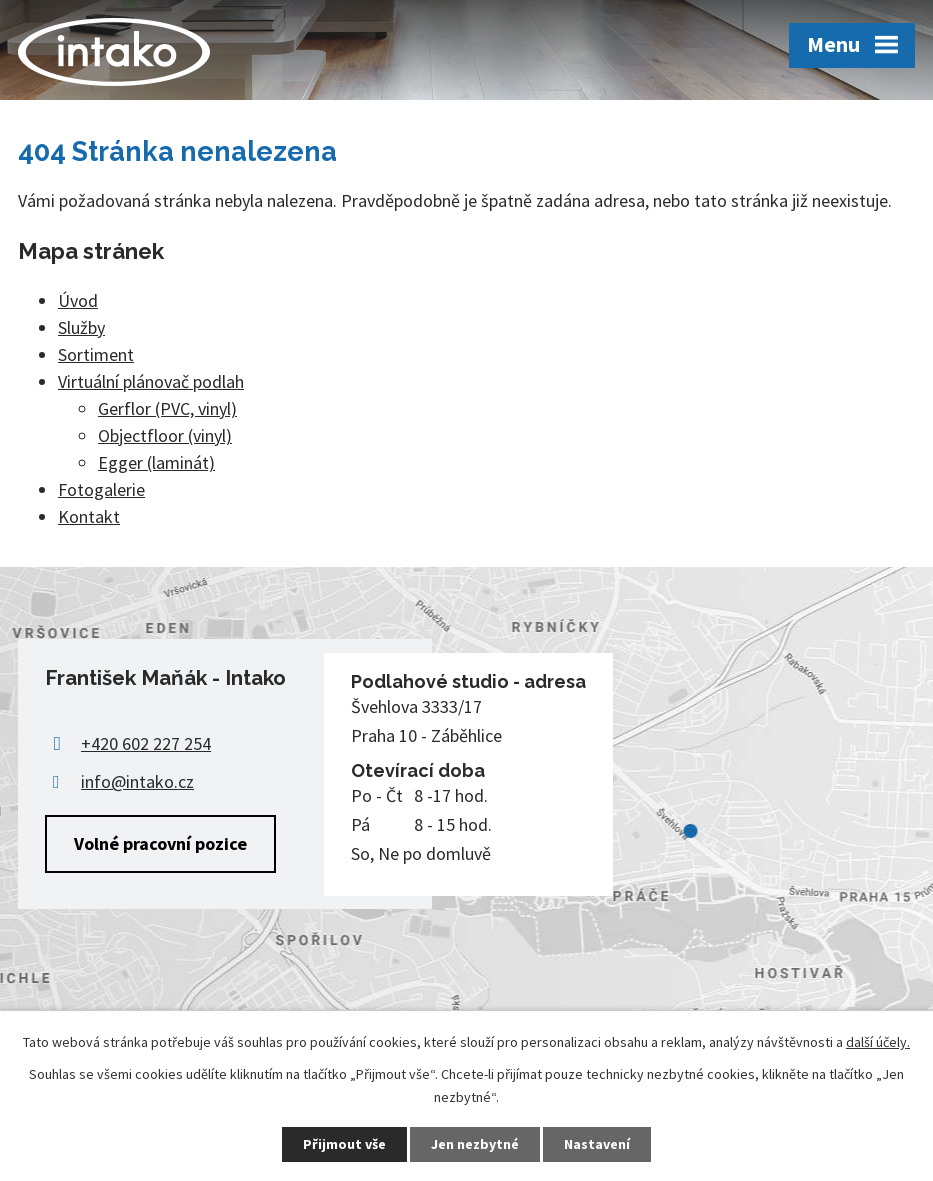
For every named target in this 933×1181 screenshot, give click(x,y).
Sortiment (96, 354)
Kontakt (89, 516)
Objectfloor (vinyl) (165, 435)
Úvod (78, 300)
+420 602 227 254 (146, 743)
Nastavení (597, 1144)
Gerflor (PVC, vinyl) (167, 408)
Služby (81, 327)
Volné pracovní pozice (160, 843)
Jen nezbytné (475, 1144)
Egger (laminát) (156, 462)
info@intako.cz (137, 781)
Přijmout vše (344, 1144)
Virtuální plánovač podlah (151, 381)
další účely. (878, 1042)
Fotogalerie (101, 489)
